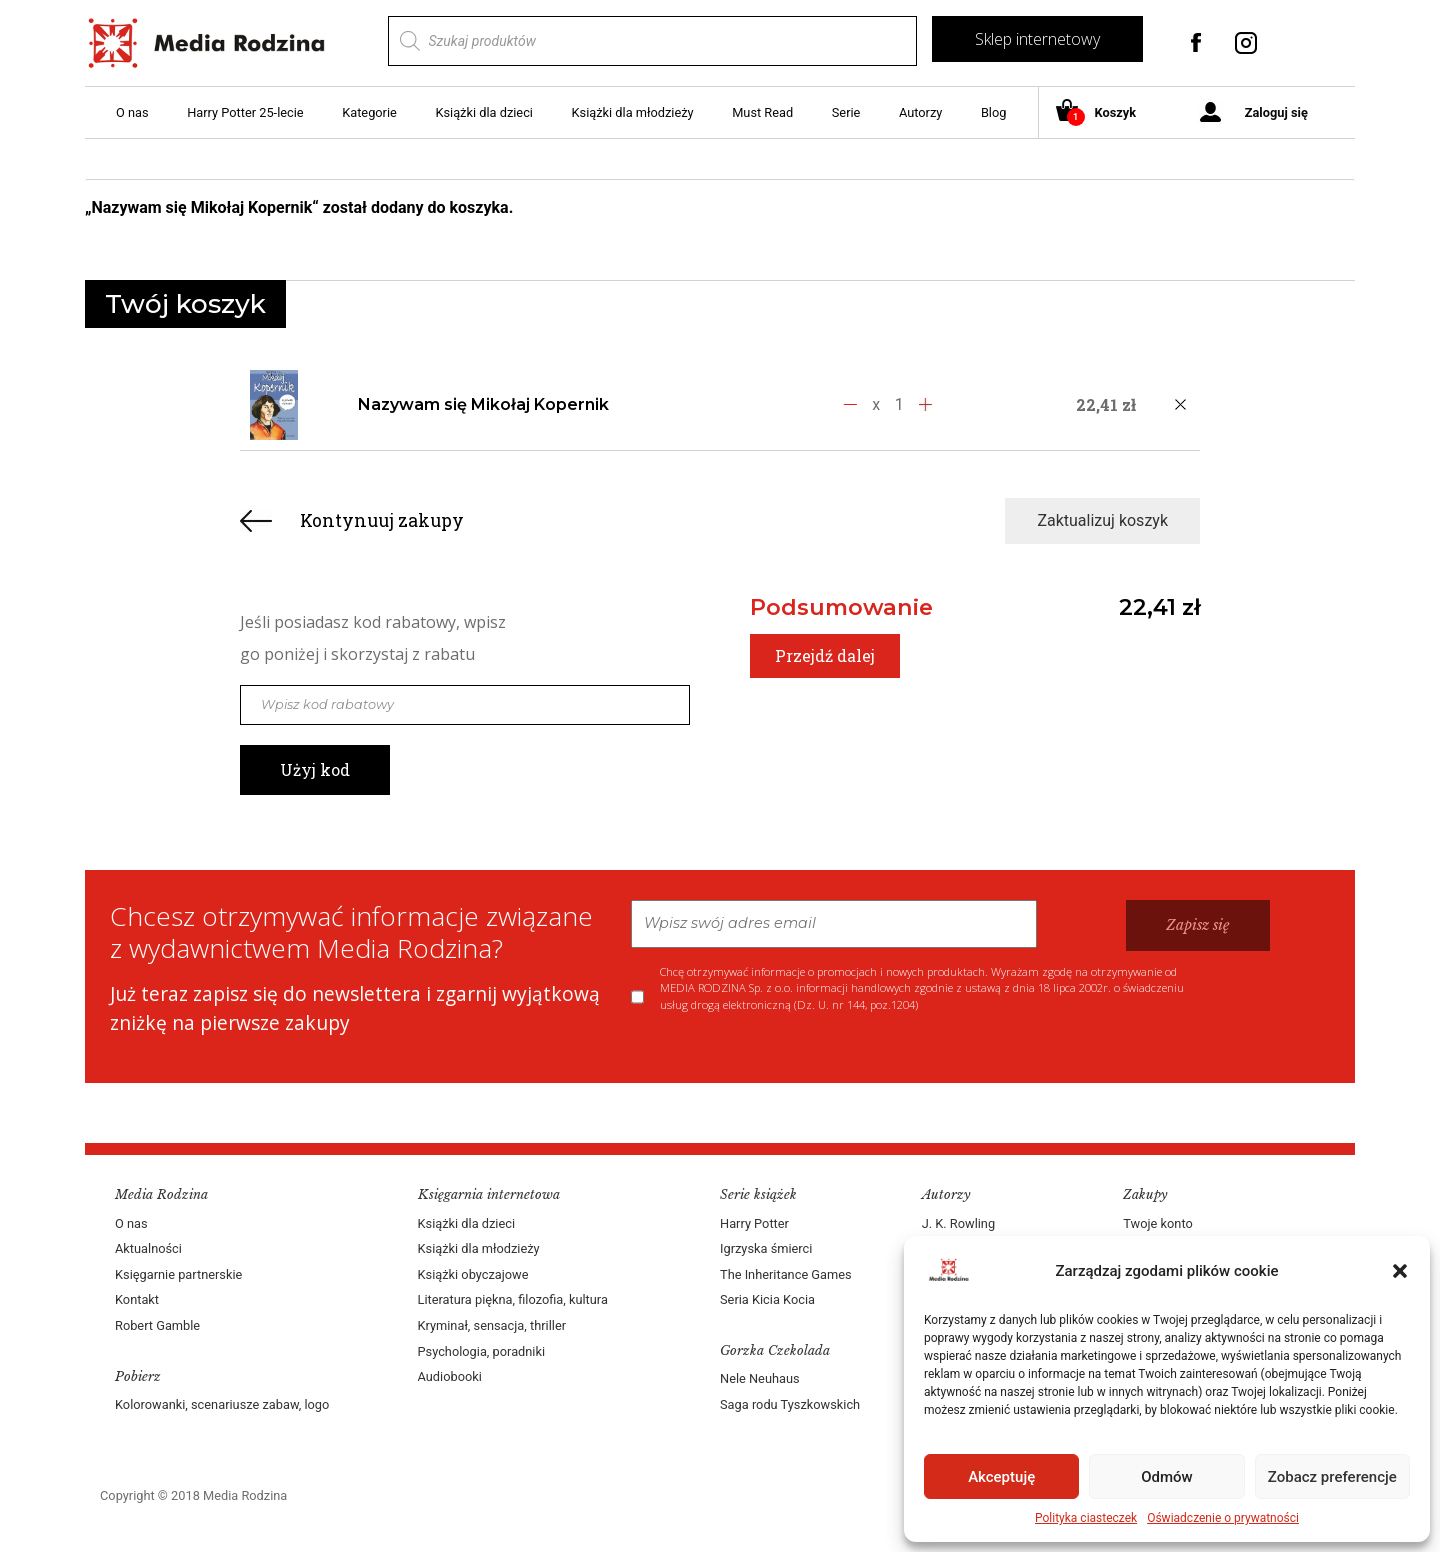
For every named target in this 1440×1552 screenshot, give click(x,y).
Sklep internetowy (1037, 39)
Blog (994, 112)
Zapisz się (1198, 925)
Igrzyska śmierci (766, 1248)
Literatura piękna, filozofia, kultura (513, 1299)
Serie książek (758, 1194)
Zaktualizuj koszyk (1102, 520)
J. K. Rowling (958, 1223)
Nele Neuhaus (760, 1378)
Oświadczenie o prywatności (1223, 1518)
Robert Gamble (157, 1325)
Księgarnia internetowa (489, 1194)
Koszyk (1103, 113)
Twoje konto (1157, 1223)
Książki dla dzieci (484, 112)
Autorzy (920, 112)
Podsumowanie (841, 607)
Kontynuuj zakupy (382, 520)
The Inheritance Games (786, 1274)
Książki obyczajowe (473, 1274)
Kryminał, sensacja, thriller (492, 1325)
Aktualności (148, 1248)
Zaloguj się (1276, 112)
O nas (132, 112)
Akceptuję (1001, 1477)
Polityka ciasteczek (1086, 1518)
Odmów (1167, 1477)
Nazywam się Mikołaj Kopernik (483, 404)
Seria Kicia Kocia (767, 1299)
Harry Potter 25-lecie (245, 112)
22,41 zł (1159, 607)
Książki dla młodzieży (633, 112)
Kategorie (369, 112)
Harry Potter (754, 1223)
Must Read (762, 112)
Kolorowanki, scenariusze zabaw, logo (222, 1404)
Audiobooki (450, 1376)
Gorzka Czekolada (775, 1350)
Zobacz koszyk (1252, 208)
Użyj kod (315, 769)
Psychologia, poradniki (482, 1351)
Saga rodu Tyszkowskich (790, 1404)
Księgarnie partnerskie (178, 1274)
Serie (846, 112)
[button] (1400, 1271)
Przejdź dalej (825, 655)
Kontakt (137, 1299)
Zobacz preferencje (1332, 1477)
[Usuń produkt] (1180, 405)
